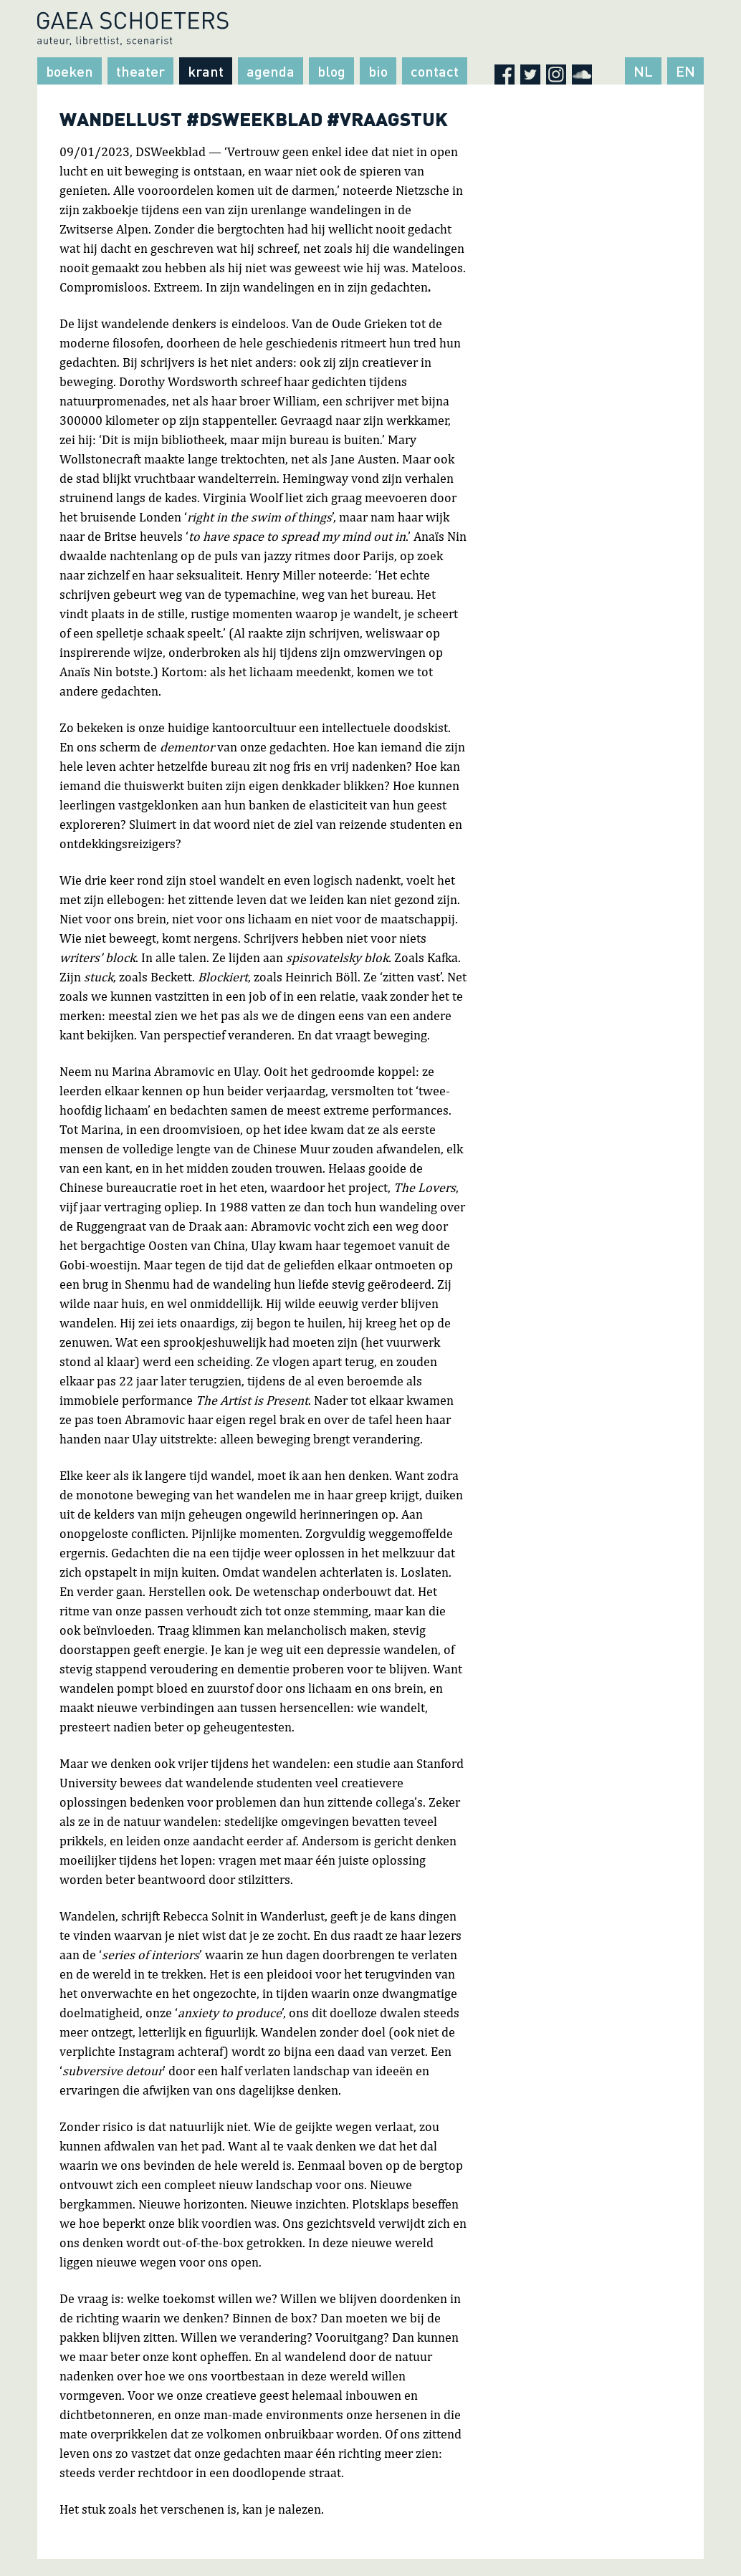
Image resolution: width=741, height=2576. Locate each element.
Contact (435, 71)
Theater (140, 71)
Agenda (271, 71)
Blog (331, 71)
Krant (206, 71)
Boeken (69, 71)
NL (643, 71)
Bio (378, 71)
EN (685, 71)
